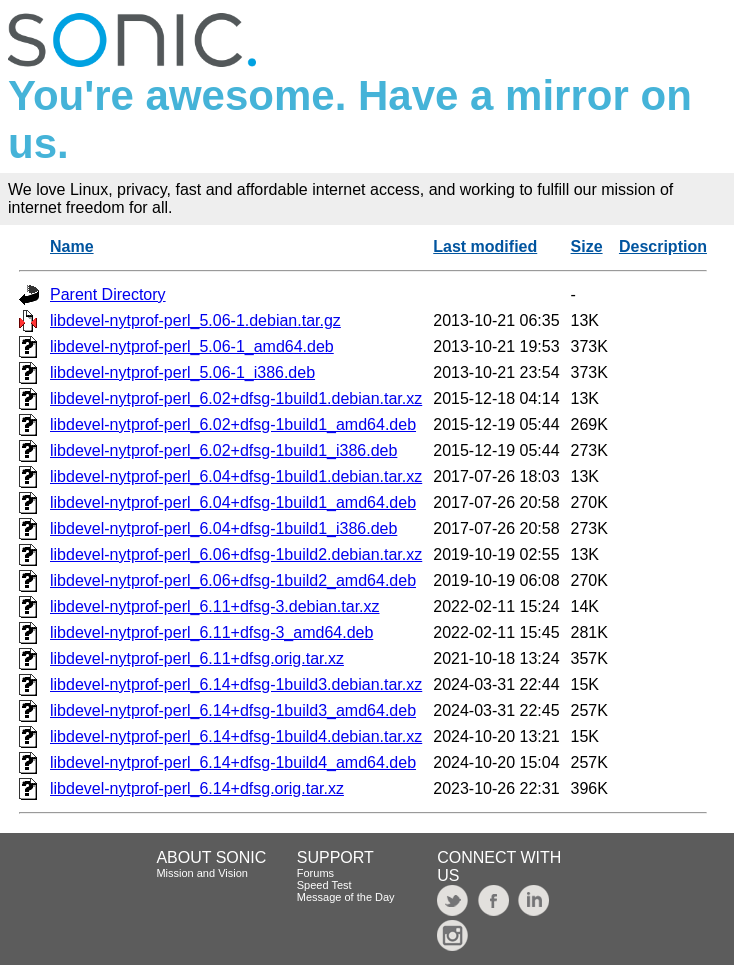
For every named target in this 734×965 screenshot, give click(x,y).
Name (72, 246)
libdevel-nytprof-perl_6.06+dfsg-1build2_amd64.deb (233, 580)
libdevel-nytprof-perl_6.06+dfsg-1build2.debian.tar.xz (236, 554)
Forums (315, 873)
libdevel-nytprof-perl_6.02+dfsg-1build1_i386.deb (223, 450)
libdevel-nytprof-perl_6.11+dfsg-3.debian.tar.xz (215, 606)
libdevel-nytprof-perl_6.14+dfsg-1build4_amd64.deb (233, 762)
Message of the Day (346, 897)
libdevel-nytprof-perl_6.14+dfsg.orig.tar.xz (197, 788)
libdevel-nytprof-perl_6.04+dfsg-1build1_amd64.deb (233, 502)
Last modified (485, 246)
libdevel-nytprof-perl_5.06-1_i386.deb (182, 372)
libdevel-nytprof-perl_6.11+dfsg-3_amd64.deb (211, 632)
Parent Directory (108, 294)
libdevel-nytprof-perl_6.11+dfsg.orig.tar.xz (197, 658)
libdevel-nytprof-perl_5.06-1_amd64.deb (192, 346)
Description (663, 246)
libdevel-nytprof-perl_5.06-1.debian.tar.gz (195, 320)
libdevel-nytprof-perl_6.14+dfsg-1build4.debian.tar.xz (236, 736)
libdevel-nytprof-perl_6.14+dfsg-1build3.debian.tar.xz (236, 684)
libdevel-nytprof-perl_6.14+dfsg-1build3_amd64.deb (233, 710)
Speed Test (324, 885)
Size (587, 246)
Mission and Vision (202, 873)
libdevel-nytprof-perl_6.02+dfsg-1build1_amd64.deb (233, 424)
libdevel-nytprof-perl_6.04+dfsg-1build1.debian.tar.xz (236, 476)
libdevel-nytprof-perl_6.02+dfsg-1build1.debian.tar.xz (236, 398)
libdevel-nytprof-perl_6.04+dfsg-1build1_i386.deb (223, 528)
